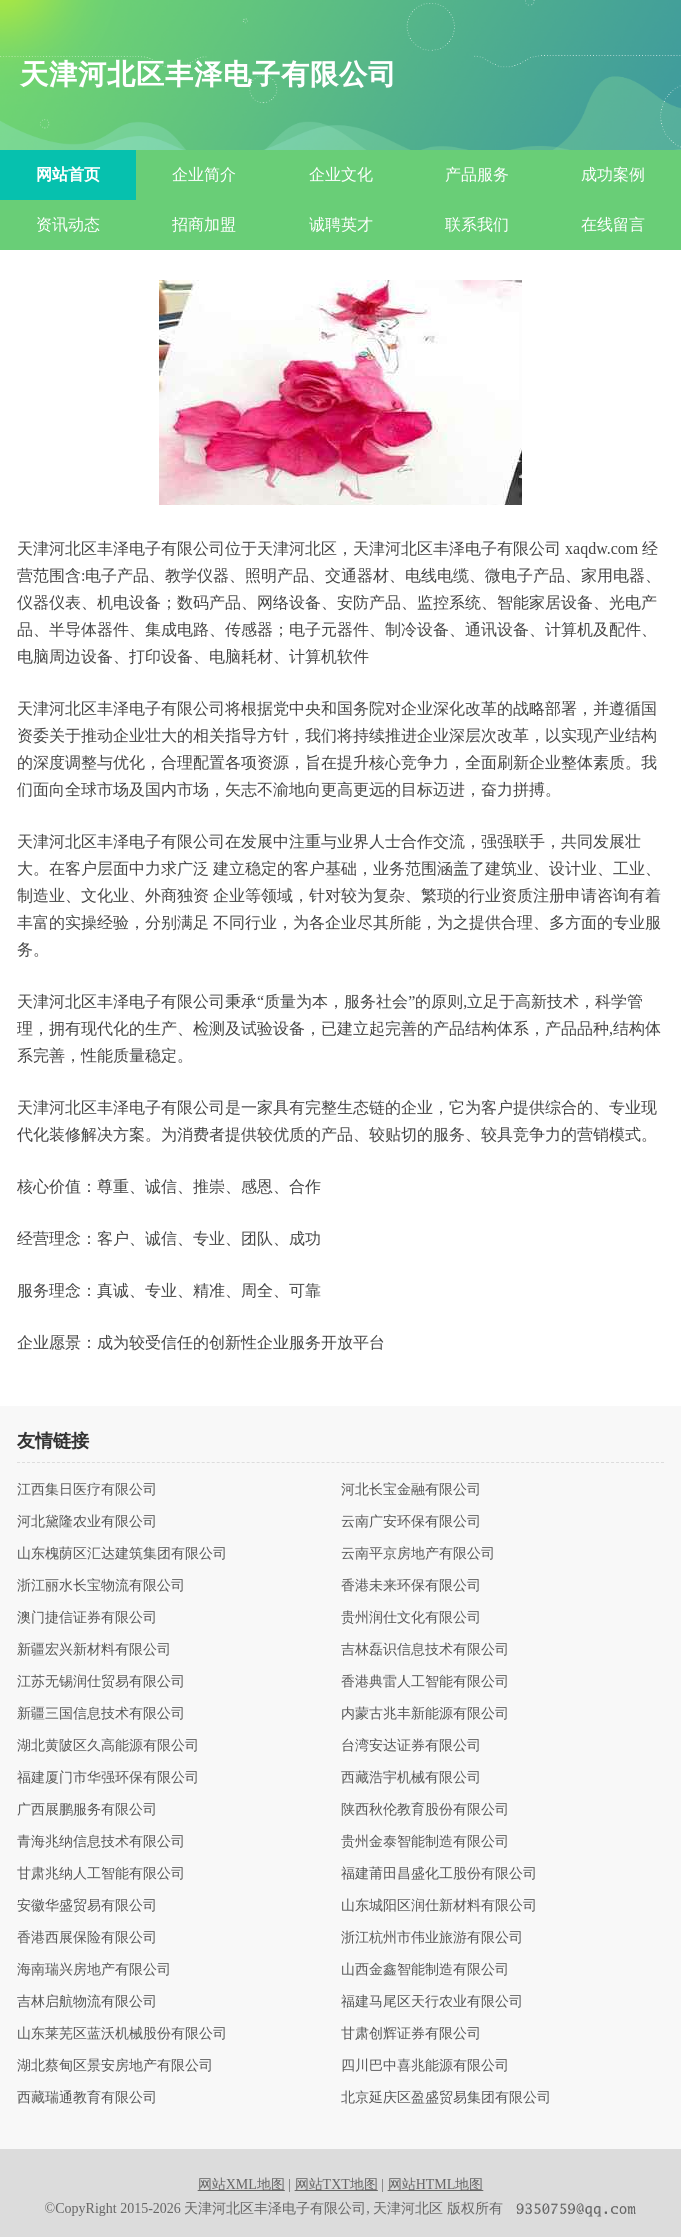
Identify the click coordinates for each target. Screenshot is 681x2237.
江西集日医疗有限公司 (87, 1490)
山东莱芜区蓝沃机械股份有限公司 (122, 2034)
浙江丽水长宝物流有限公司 (101, 1586)
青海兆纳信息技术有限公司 (101, 1842)
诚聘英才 (341, 224)
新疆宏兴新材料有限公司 (94, 1650)
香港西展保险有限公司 (87, 1938)
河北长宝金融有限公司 (411, 1490)
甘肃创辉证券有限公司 (411, 2034)
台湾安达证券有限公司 (411, 1746)
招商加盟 (204, 224)
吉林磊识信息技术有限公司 (425, 1650)
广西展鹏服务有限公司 (87, 1810)
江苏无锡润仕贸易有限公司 (101, 1682)
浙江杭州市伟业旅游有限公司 (432, 1938)
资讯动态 (68, 224)
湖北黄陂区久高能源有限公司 (108, 1746)
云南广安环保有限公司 (411, 1522)
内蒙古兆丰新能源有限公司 (425, 1714)
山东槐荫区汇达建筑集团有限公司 (122, 1554)
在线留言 (613, 224)
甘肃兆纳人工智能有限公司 (101, 1874)
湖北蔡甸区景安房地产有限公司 (115, 2066)
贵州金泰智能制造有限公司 (425, 1842)
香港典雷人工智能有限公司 (425, 1682)
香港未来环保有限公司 (411, 1586)
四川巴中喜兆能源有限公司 (425, 2066)
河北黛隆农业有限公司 (87, 1522)
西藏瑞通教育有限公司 (87, 2098)
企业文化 (341, 174)
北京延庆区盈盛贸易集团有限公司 (446, 2098)
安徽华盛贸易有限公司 (87, 1906)
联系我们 (477, 224)
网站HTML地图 (436, 2184)
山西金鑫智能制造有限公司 (425, 1970)
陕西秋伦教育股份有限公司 (425, 1810)
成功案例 (613, 174)
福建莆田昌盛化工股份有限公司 (439, 1874)
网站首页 (68, 174)
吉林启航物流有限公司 (87, 2002)
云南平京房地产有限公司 (418, 1554)
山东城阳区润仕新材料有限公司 (439, 1906)
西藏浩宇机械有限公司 (411, 1778)
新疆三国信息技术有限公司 (101, 1714)
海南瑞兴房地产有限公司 (94, 1970)
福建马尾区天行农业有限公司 (432, 2002)
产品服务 (477, 174)
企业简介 (204, 174)
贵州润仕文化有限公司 (411, 1618)
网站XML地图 (241, 2184)
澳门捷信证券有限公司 (87, 1618)
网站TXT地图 (336, 2184)
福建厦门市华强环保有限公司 (108, 1778)
